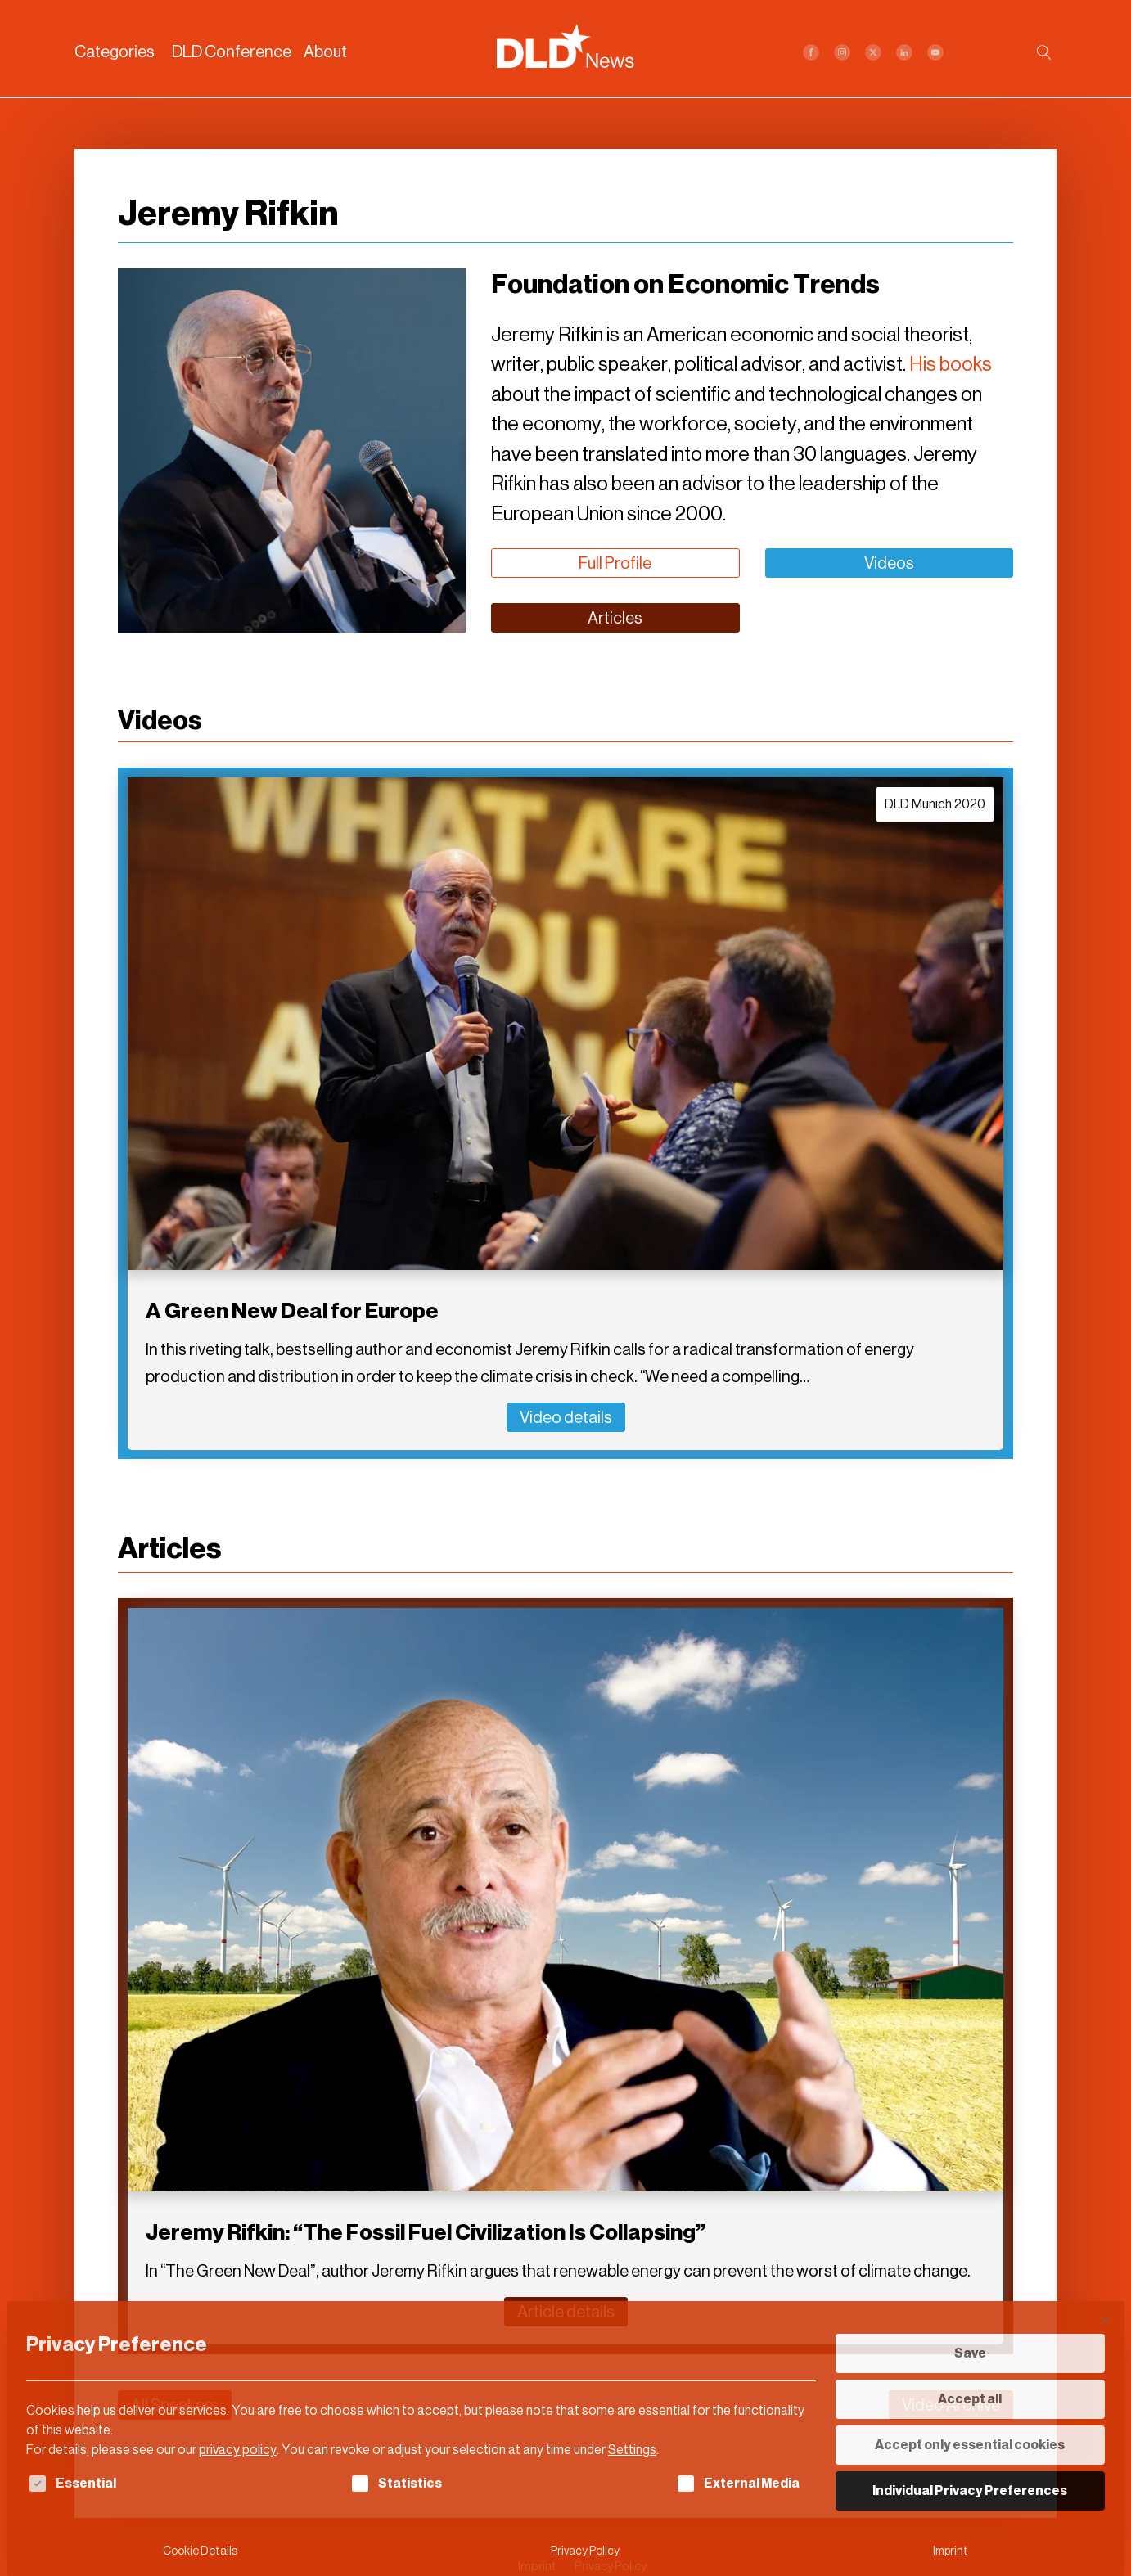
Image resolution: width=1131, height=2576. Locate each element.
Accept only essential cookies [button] (970, 2444)
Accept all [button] (970, 2399)
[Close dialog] (1105, 2321)
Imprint (950, 2551)
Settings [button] (632, 2449)
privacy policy (238, 2449)
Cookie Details (200, 2551)
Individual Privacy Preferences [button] (969, 2490)
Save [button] (970, 2353)
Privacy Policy (585, 2551)
